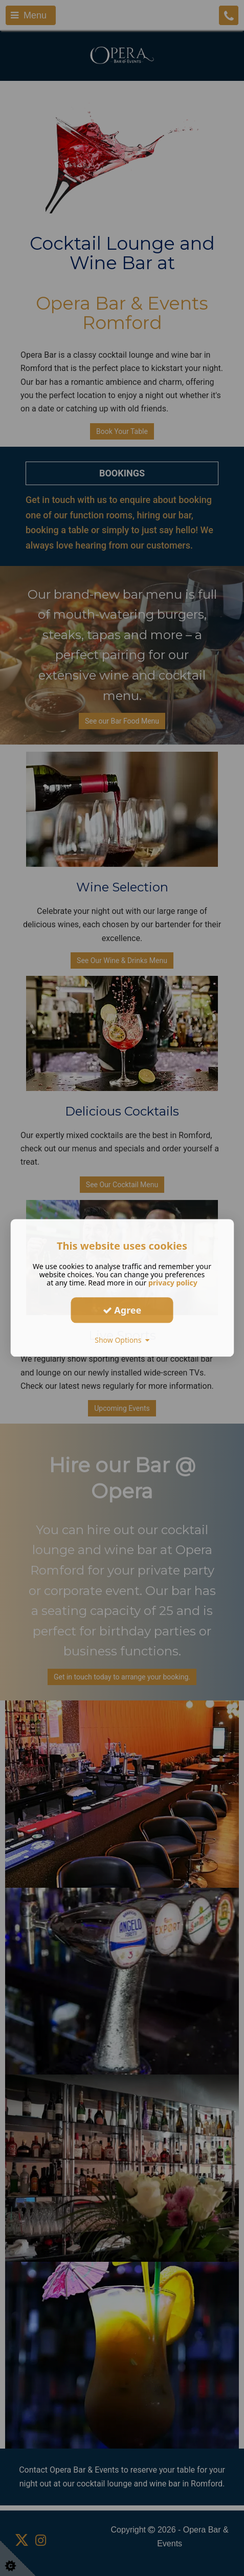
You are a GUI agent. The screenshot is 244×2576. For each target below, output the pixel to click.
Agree (122, 1310)
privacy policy (172, 1282)
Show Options (122, 1340)
